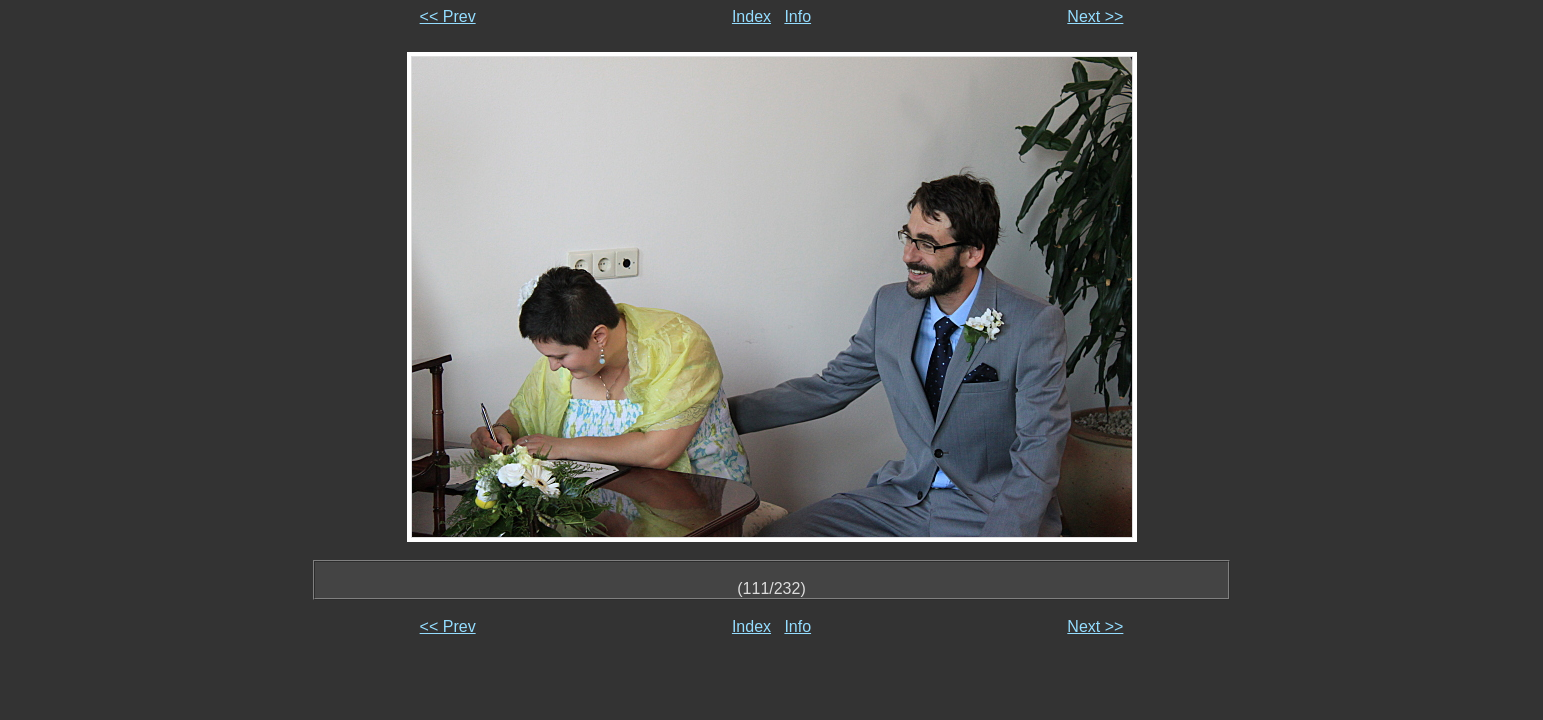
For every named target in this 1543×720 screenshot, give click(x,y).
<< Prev (448, 16)
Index (751, 16)
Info (797, 16)
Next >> (1095, 16)
